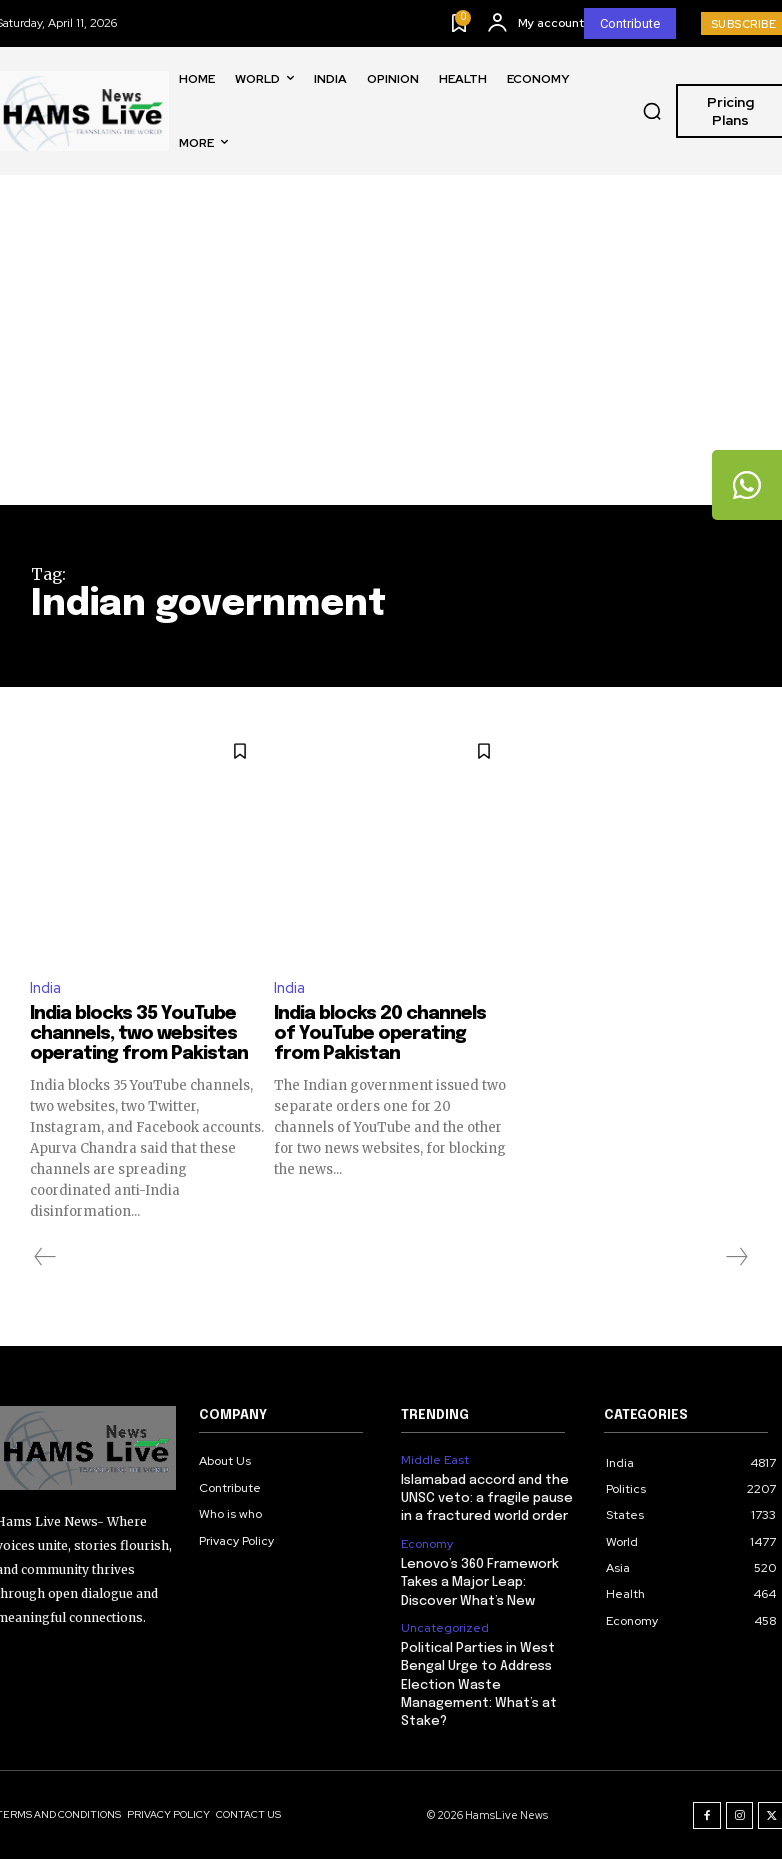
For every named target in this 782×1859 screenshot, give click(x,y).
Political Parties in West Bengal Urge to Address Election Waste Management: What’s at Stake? (479, 1685)
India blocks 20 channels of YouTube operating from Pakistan (380, 1034)
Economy (427, 1544)
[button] (652, 111)
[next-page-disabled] (736, 1257)
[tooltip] (747, 485)
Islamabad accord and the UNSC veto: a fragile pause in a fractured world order (487, 1498)
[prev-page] (45, 1257)
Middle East (435, 1460)
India (45, 989)
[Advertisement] (391, 355)
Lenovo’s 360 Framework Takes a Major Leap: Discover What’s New (480, 1582)
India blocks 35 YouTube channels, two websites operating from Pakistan (139, 1034)
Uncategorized (445, 1627)
